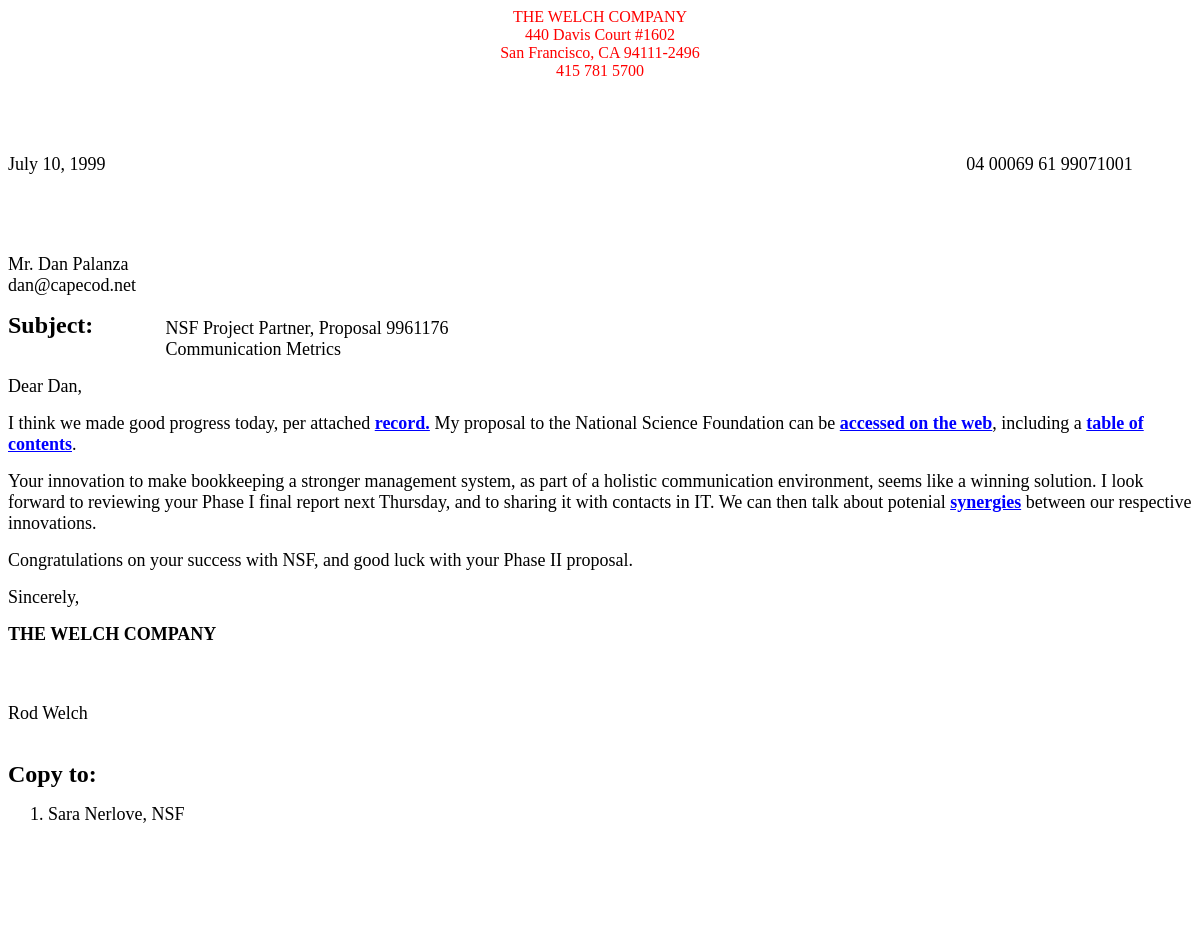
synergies (985, 502)
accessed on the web (916, 423)
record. (402, 423)
